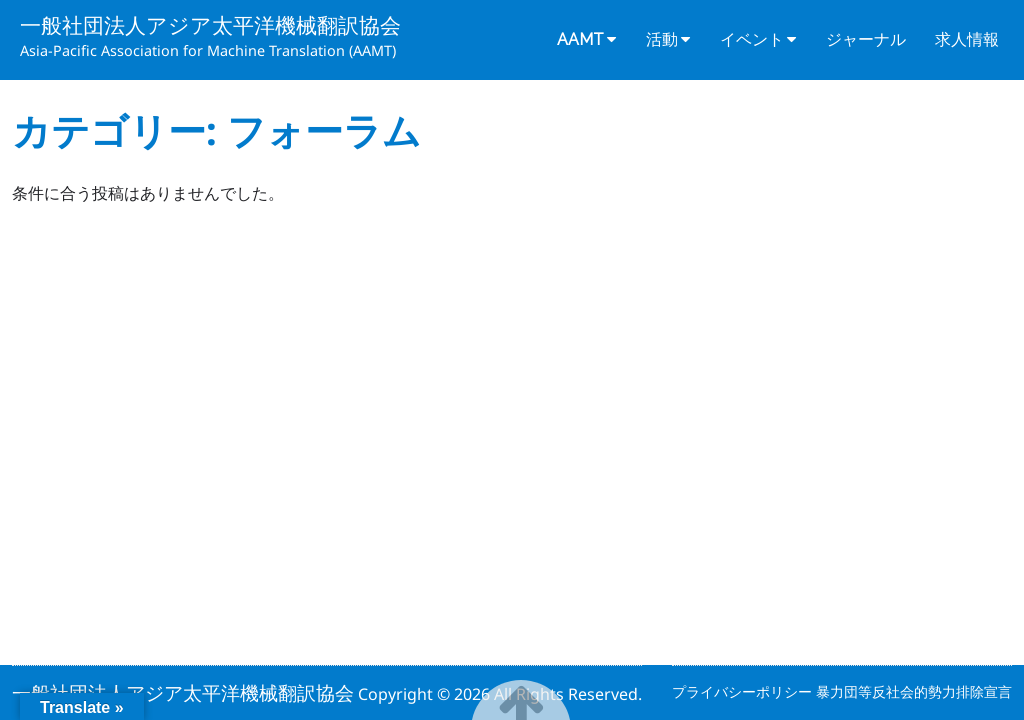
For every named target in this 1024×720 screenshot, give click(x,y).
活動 (662, 39)
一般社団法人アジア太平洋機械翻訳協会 (210, 25)
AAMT (580, 39)
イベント (752, 39)
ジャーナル (866, 39)
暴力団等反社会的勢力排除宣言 (914, 691)
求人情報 (967, 39)
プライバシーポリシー (744, 691)
